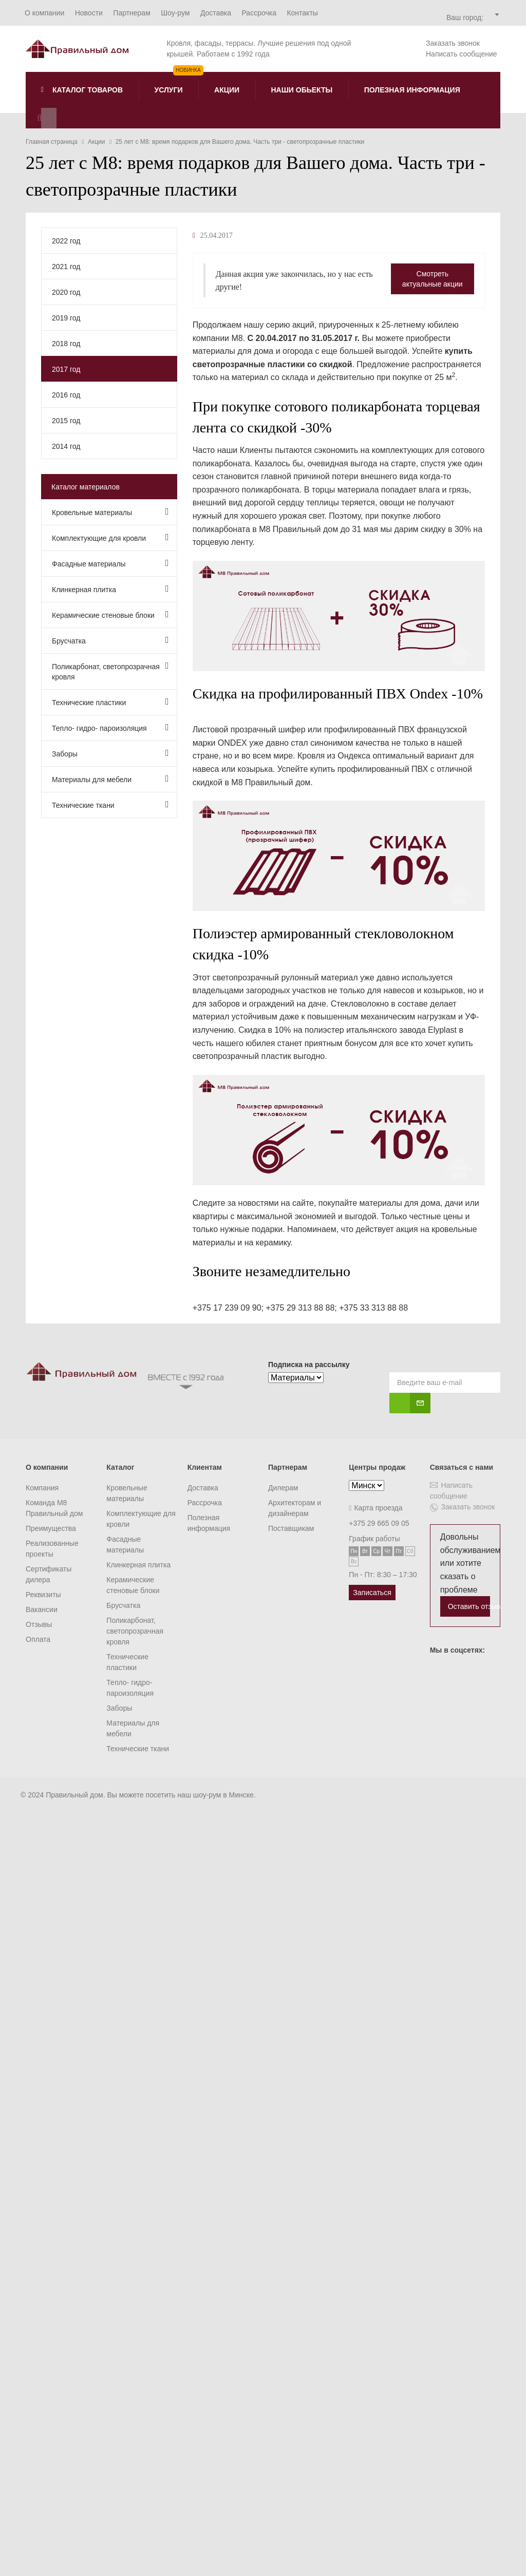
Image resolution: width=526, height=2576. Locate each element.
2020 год (66, 292)
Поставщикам (291, 1528)
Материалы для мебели (110, 779)
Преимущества (51, 1528)
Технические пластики (110, 702)
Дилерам (283, 1488)
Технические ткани (110, 804)
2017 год (66, 369)
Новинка (188, 70)
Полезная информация (208, 1522)
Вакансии (42, 1609)
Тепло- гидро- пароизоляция (110, 727)
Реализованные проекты (52, 1548)
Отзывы (39, 1624)
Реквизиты (43, 1594)
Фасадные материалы (110, 563)
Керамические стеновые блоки (110, 614)
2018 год (66, 343)
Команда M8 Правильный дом (54, 1508)
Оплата (38, 1639)
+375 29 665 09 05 (379, 1523)
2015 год (66, 420)
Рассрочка (204, 1503)
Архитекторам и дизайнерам (294, 1508)
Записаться (372, 1592)
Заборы (110, 753)
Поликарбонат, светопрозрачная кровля (110, 671)
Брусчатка (110, 640)
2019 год (66, 318)
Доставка (202, 1488)
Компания (42, 1488)
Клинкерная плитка (110, 589)
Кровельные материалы (110, 512)
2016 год (66, 395)
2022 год (66, 241)
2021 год (66, 266)
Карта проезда (375, 1508)
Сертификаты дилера (48, 1574)
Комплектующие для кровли (110, 537)
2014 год (66, 446)
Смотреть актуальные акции (432, 279)
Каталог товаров (82, 90)
